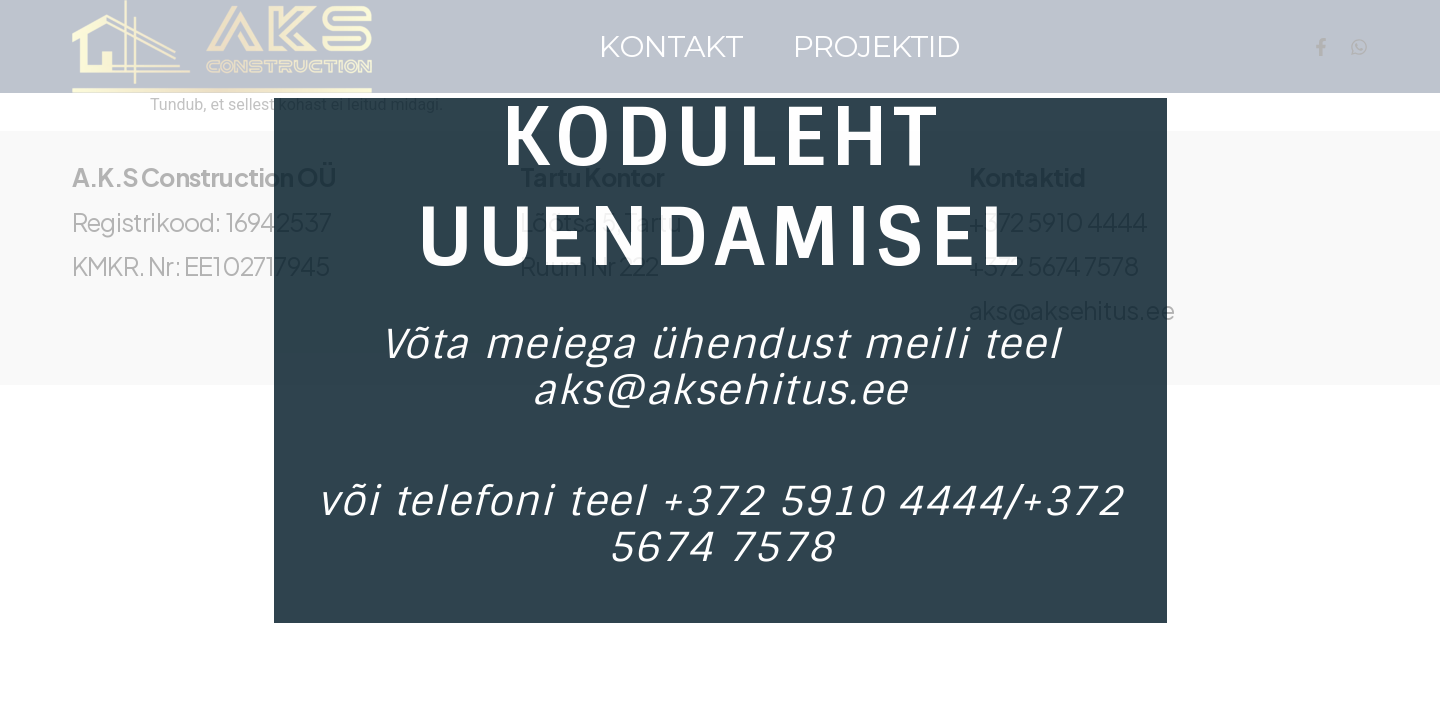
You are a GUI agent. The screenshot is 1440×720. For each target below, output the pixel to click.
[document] (720, 360)
